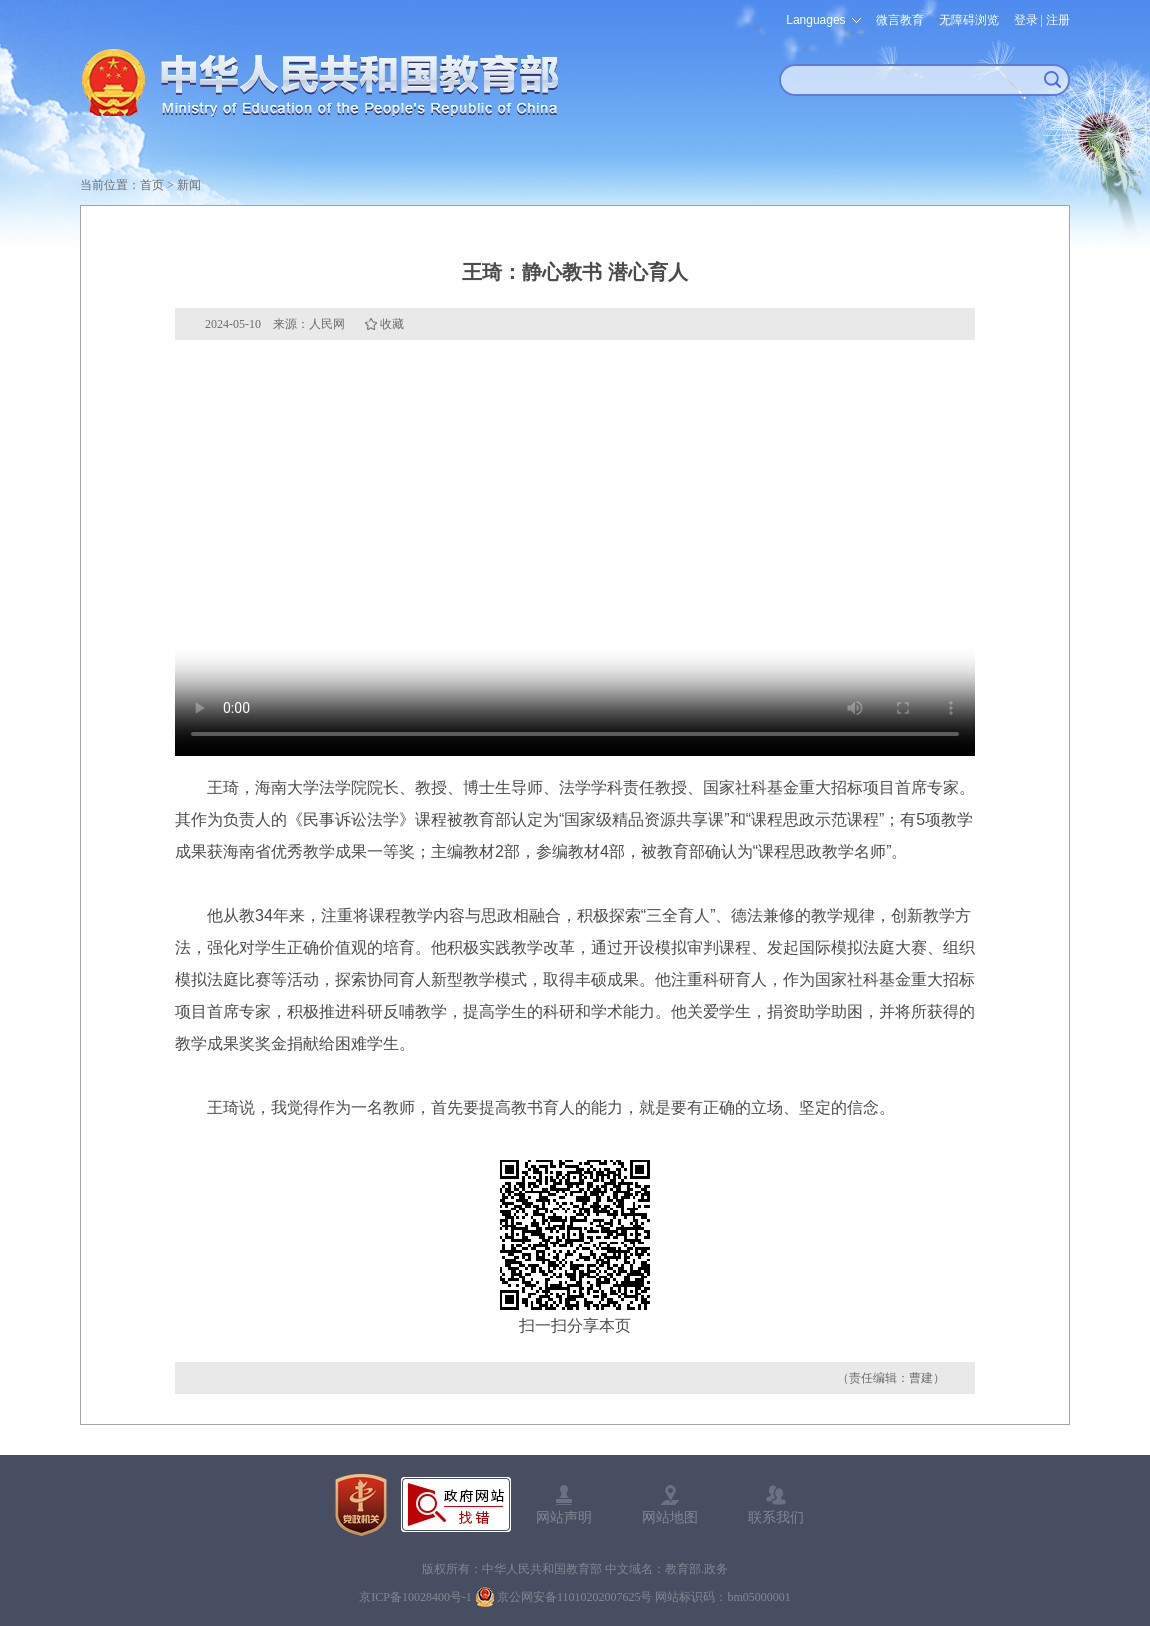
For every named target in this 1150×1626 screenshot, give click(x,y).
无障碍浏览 (969, 20)
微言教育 (900, 20)
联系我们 (776, 1517)
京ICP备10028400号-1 (415, 1597)
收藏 (392, 324)
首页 (152, 185)
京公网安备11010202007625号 (575, 1597)
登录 (1026, 20)
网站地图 (670, 1517)
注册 (1058, 20)
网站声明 (564, 1517)
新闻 (189, 185)
